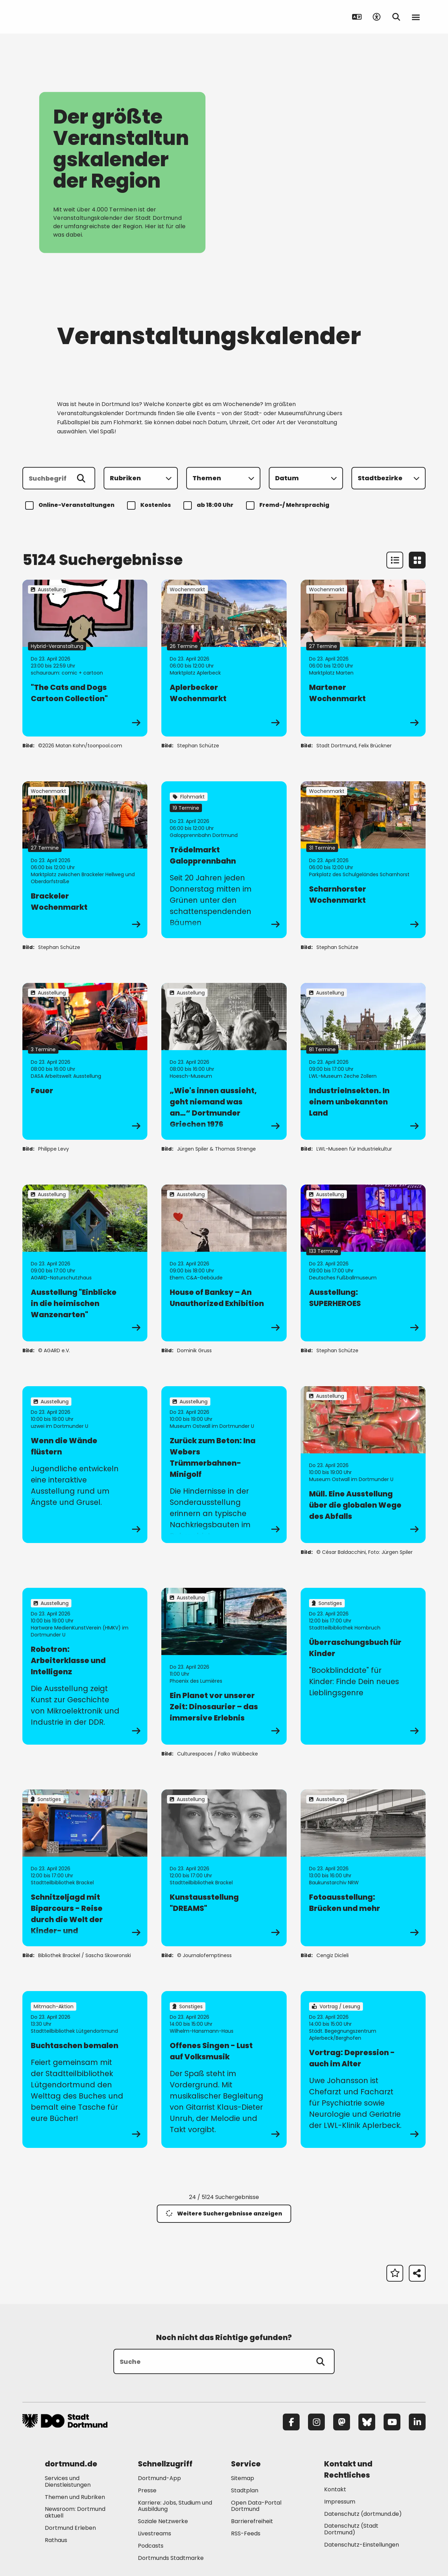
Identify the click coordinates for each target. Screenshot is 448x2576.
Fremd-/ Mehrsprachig (288, 505)
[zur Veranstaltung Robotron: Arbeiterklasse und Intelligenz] (84, 1666)
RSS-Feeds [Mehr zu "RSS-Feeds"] (245, 2533)
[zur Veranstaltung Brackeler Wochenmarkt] (84, 859)
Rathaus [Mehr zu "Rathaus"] (56, 2540)
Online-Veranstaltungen (70, 505)
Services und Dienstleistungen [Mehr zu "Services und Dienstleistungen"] (68, 2481)
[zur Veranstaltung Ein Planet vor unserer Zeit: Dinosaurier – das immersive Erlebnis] (223, 1666)
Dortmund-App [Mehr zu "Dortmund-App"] (159, 2478)
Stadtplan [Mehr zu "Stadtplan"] (244, 2490)
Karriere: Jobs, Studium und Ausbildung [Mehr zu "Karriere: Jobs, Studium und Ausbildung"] (175, 2506)
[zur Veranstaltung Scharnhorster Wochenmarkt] (363, 859)
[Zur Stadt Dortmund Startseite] (66, 17)
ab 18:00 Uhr (209, 505)
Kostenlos (150, 505)
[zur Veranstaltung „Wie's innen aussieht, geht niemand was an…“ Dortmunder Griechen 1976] (223, 1061)
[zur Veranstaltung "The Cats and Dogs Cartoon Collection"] (84, 658)
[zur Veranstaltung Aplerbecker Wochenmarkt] (223, 658)
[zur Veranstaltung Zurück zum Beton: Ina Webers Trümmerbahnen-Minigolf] (223, 1464)
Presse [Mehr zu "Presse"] (147, 2490)
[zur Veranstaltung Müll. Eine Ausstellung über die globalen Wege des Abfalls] (363, 1464)
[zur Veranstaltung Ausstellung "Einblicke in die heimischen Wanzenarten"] (84, 1263)
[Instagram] (316, 2422)
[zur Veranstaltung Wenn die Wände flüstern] (84, 1464)
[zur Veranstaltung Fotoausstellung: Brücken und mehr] (363, 1867)
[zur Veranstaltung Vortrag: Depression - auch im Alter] (363, 2069)
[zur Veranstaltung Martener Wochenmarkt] (363, 658)
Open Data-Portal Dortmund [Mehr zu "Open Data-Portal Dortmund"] (256, 2506)
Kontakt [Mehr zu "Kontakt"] (335, 2489)
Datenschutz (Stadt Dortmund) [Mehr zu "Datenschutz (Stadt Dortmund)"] (351, 2529)
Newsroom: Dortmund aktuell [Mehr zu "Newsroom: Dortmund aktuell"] (75, 2512)
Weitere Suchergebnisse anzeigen (224, 2214)
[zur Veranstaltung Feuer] (84, 1061)
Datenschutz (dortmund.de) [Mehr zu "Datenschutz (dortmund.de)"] (363, 2514)
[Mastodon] (341, 2422)
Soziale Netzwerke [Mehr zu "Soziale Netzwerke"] (163, 2521)
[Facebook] (291, 2422)
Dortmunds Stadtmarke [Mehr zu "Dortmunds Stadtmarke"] (171, 2558)
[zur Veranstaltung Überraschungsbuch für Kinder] (363, 1666)
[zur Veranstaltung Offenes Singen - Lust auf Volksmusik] (223, 2069)
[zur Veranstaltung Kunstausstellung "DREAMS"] (223, 1867)
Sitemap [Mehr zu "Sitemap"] (242, 2478)
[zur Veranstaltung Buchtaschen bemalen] (84, 2069)
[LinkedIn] (417, 2422)
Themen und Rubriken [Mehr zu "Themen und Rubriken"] (75, 2497)
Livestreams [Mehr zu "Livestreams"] (154, 2533)
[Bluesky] (366, 2422)
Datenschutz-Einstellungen (361, 2545)
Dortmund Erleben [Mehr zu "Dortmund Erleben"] (70, 2528)
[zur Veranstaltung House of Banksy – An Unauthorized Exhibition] (223, 1263)
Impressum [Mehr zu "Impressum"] (339, 2502)
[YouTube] (392, 2422)
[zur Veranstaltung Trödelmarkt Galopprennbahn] (223, 859)
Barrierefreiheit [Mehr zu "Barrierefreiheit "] (252, 2521)
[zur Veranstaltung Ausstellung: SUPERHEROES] (363, 1263)
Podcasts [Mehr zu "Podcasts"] (150, 2546)
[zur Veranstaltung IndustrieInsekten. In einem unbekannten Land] (363, 1061)
